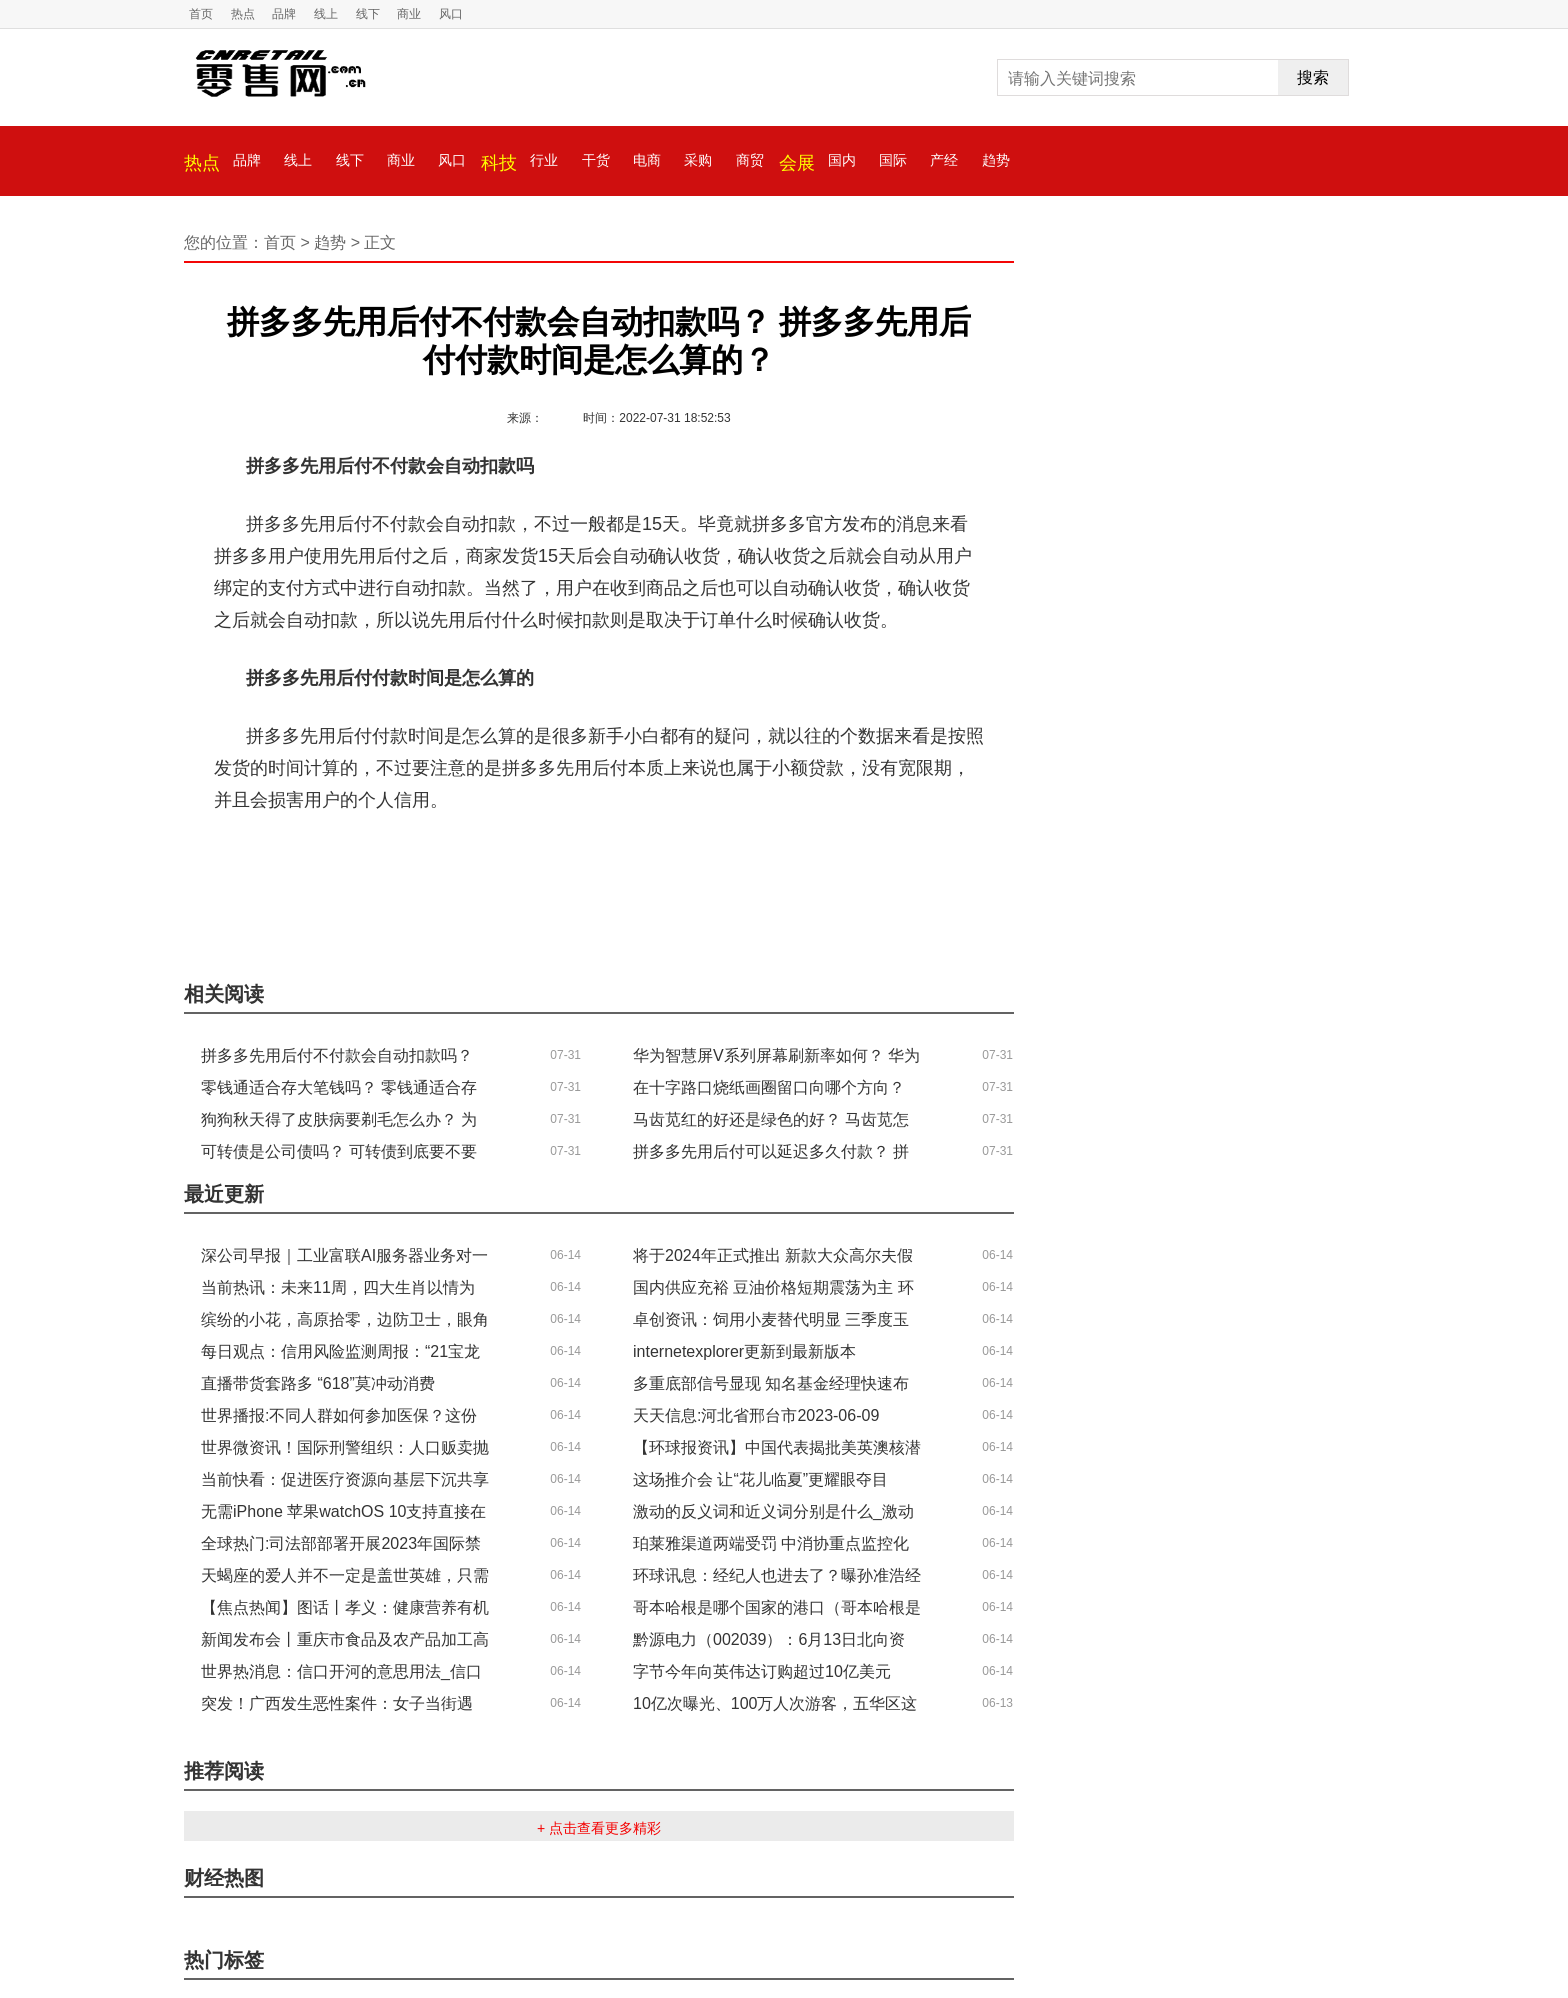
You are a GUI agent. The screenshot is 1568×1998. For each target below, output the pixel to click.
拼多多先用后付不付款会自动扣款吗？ (476, 859)
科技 (499, 163)
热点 (243, 14)
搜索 (1313, 77)
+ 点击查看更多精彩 (599, 1828)
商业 (409, 14)
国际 (893, 160)
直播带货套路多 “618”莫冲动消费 (318, 1383)
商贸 (750, 160)
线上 (326, 14)
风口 (451, 14)
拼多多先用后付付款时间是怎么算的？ (787, 859)
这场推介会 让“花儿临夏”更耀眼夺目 (760, 1479)
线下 (368, 14)
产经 (944, 160)
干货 (596, 160)
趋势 (996, 160)
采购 (698, 160)
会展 (797, 163)
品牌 (284, 14)
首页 (201, 14)
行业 (544, 160)
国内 (842, 160)
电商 (647, 160)
